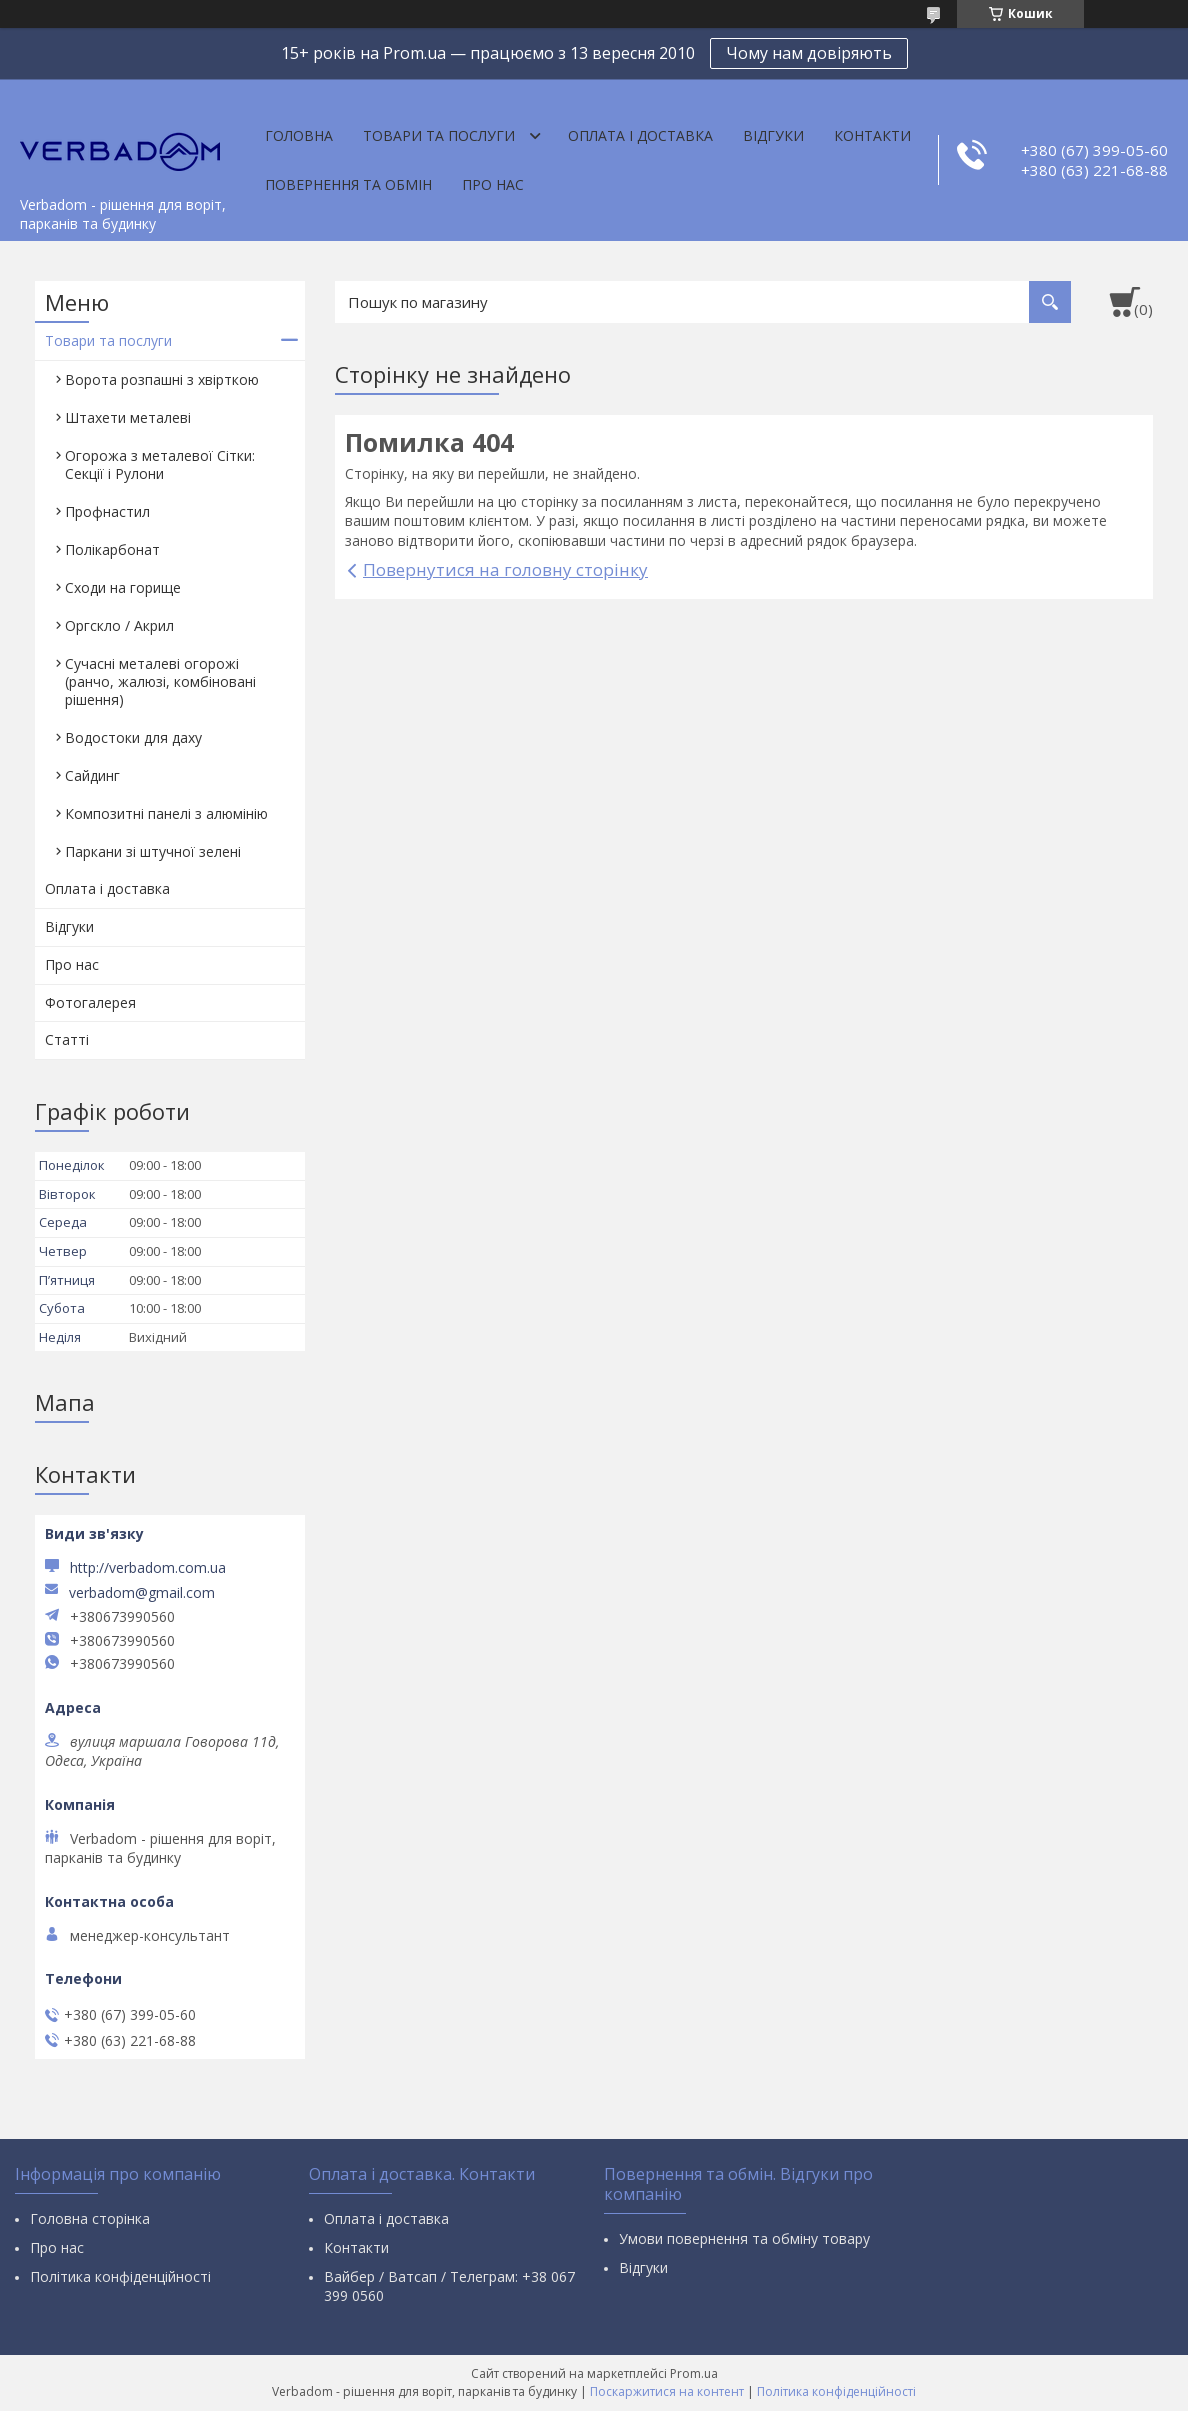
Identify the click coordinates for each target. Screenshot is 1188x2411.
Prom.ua (694, 2373)
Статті (67, 1039)
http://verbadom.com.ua (148, 1567)
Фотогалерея (90, 1002)
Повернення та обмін (348, 184)
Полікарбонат (112, 549)
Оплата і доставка (640, 135)
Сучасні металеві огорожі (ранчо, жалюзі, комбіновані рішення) (160, 681)
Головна (299, 135)
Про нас (493, 184)
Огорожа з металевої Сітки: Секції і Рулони (160, 464)
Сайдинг (92, 775)
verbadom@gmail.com (142, 1593)
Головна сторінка (90, 2218)
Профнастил (107, 511)
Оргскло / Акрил (119, 625)
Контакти (872, 135)
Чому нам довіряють (809, 53)
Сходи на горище (123, 587)
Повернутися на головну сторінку (505, 569)
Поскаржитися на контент (667, 2391)
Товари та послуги (439, 135)
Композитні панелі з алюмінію (166, 813)
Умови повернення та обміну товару (744, 2238)
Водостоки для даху (133, 737)
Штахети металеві (128, 417)
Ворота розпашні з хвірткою (162, 379)
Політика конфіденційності (120, 2276)
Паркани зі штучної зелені (153, 851)
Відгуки (773, 135)
